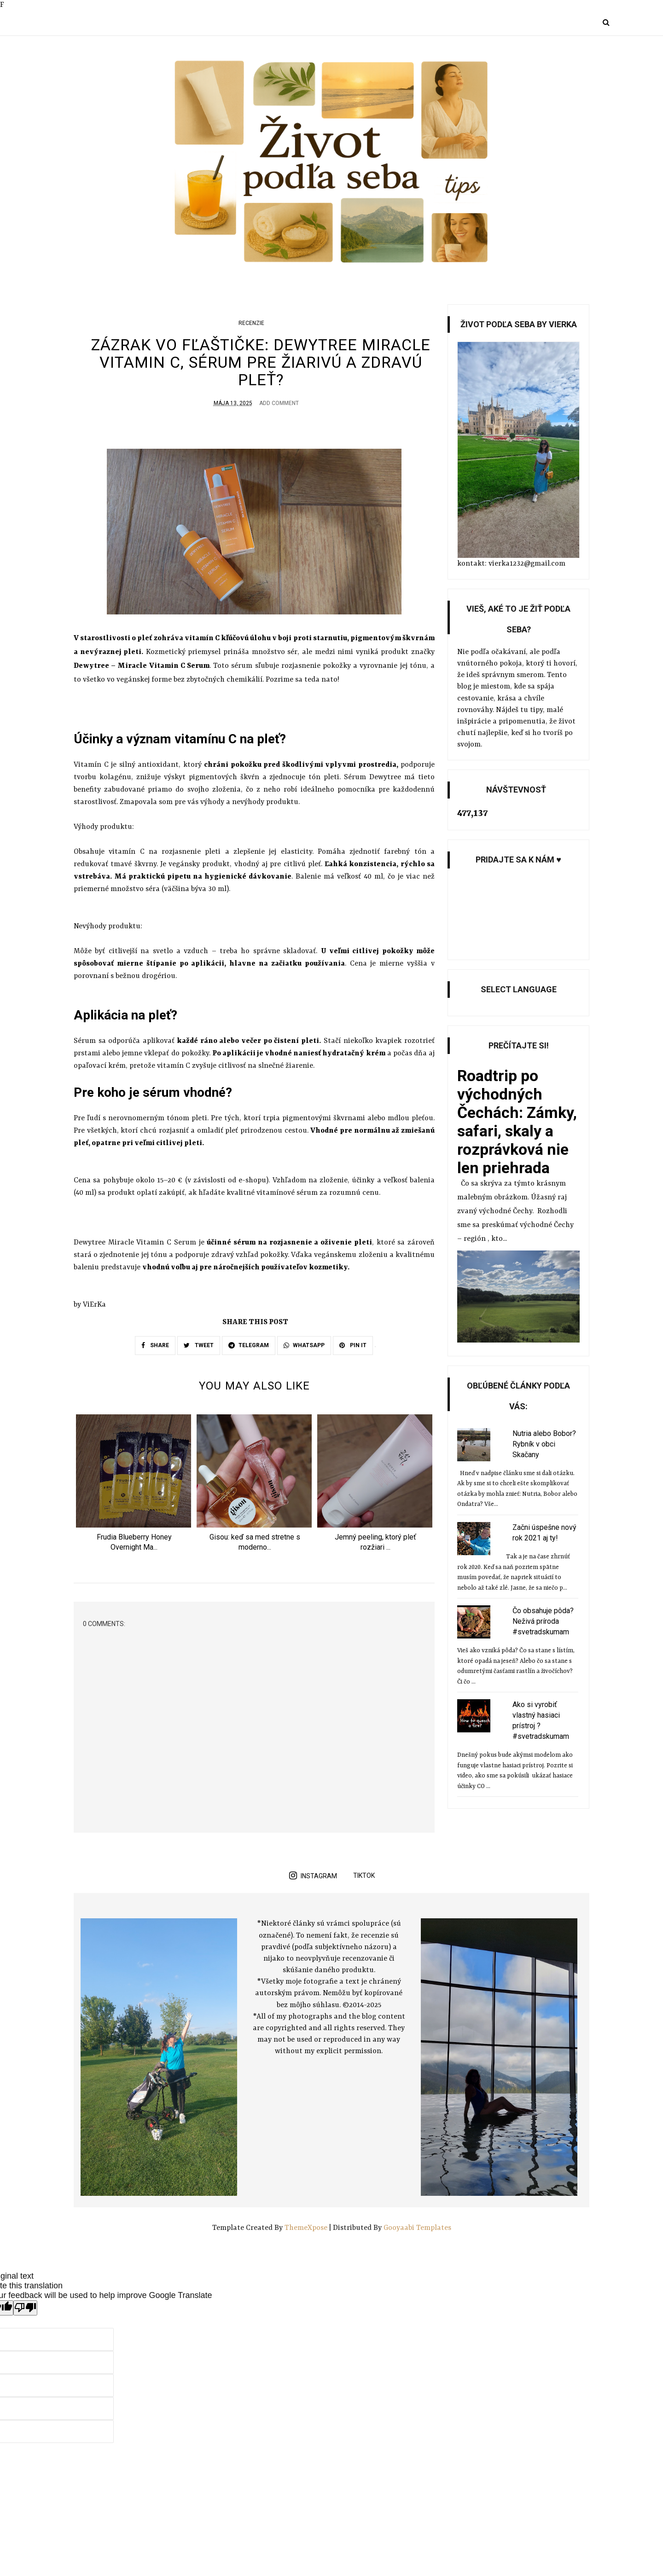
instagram (313, 1877)
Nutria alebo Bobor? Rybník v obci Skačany (544, 1444)
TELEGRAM (248, 1345)
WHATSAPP (304, 1345)
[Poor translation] (25, 2309)
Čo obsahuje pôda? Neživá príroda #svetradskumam (543, 1621)
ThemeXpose (307, 2229)
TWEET (199, 1345)
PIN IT (352, 1345)
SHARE (155, 1345)
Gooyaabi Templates (417, 2229)
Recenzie (251, 323)
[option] (134, 1487)
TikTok (364, 1877)
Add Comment (279, 403)
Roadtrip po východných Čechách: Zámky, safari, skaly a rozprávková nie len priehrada (517, 1121)
